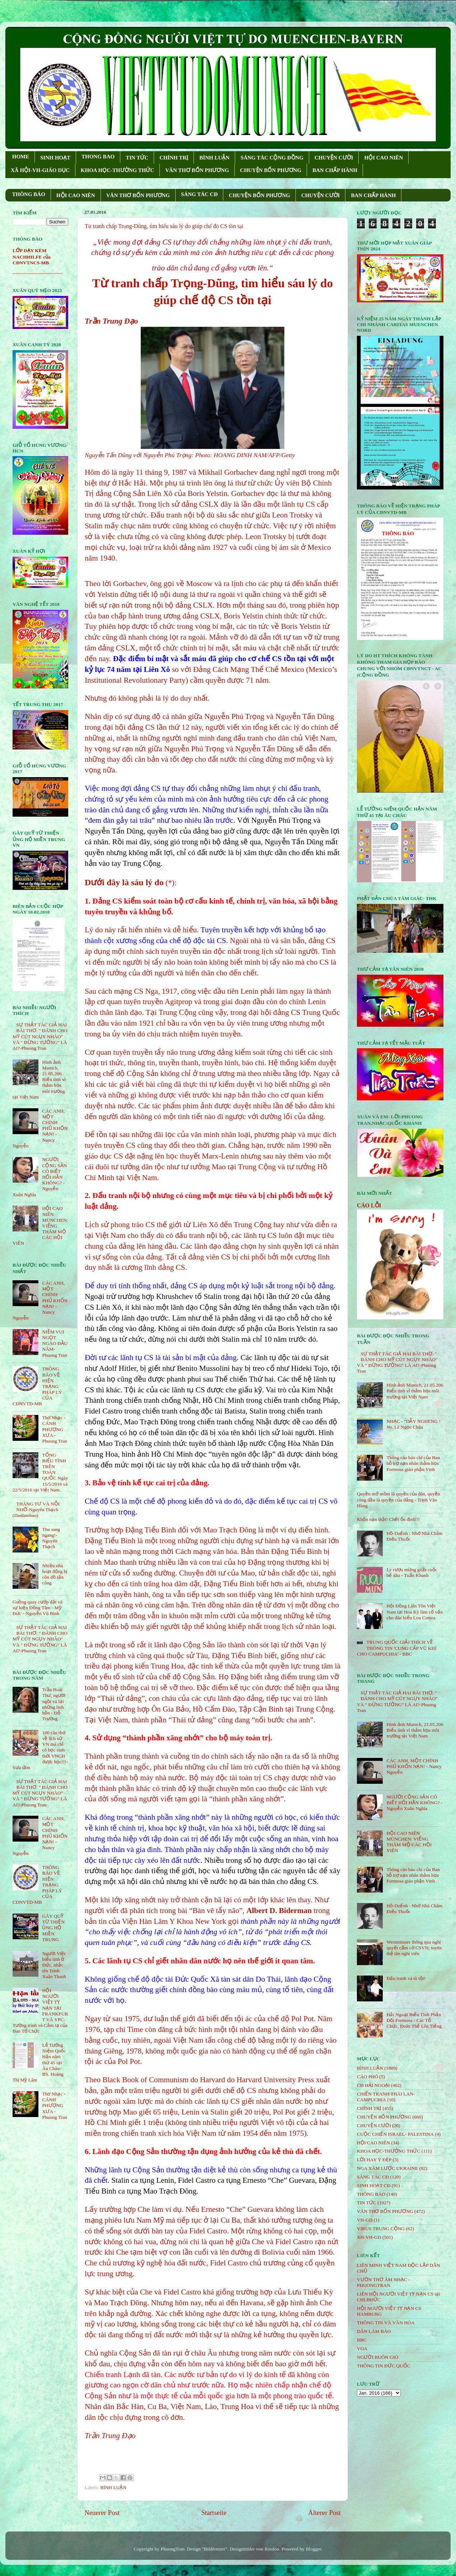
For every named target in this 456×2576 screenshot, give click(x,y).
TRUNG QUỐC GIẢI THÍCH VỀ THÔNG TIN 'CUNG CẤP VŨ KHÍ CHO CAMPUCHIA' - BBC (397, 1647)
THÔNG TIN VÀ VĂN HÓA (386, 2322)
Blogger (313, 2549)
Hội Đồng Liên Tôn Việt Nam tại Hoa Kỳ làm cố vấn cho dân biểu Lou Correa (414, 1611)
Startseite (214, 2512)
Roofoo (272, 2549)
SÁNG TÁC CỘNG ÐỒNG (272, 158)
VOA (362, 2348)
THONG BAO (98, 156)
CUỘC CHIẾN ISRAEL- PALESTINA (395, 2134)
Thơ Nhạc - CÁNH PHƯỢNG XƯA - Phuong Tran (54, 1429)
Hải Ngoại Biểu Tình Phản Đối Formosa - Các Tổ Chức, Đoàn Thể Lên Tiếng (413, 2020)
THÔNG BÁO (28, 194)
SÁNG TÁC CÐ (199, 194)
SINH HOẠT (55, 158)
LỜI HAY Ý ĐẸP (374, 2159)
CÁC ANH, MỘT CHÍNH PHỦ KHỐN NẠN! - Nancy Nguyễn (414, 1766)
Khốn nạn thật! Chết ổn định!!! (388, 1519)
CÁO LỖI (369, 1205)
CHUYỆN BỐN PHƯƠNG (271, 170)
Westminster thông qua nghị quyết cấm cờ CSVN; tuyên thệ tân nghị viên (414, 1947)
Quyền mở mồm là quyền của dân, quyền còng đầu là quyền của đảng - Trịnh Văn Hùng (398, 1499)
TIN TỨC (137, 158)
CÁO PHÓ (367, 2076)
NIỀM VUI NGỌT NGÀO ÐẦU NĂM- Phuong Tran (55, 1343)
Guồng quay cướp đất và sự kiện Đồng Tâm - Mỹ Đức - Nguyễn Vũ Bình (37, 1607)
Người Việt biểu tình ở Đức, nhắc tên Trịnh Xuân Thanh (54, 1965)
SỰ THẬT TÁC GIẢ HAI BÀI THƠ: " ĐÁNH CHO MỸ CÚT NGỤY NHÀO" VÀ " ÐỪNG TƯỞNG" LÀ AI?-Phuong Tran (40, 1036)
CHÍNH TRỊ (173, 158)
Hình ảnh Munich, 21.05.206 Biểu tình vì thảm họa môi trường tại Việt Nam (414, 1390)
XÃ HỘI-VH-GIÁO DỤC (40, 170)
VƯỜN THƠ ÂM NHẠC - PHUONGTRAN (383, 2282)
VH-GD (365, 2220)
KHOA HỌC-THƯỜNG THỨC (117, 170)
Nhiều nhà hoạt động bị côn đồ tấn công (54, 1574)
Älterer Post (324, 2512)
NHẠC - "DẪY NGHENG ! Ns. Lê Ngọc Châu (413, 1424)
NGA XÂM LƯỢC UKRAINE (387, 2168)
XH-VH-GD (369, 2237)
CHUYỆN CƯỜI (334, 158)
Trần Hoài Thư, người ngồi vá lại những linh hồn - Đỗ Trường (53, 1704)
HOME (20, 156)
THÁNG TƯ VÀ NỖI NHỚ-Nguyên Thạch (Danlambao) (36, 1509)
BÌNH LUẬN (214, 158)
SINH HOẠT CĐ (374, 2185)
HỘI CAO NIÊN (383, 158)
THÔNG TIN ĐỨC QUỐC (383, 2365)
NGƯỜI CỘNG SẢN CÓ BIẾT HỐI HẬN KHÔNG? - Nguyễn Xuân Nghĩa (414, 1802)
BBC (362, 2340)
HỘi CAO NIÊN (373, 2142)
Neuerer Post (102, 2512)
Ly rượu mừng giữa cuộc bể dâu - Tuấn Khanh (411, 1572)
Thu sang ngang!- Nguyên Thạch (51, 1538)
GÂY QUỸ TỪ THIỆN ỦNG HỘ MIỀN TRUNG (53, 1927)
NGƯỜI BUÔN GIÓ (377, 2357)
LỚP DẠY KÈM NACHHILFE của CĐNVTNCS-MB (32, 256)
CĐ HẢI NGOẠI (373, 2085)
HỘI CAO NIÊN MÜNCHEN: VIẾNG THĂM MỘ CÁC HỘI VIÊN (409, 1841)
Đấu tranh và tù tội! (405, 1978)
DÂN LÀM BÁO (374, 2331)
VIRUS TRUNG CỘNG (381, 2228)
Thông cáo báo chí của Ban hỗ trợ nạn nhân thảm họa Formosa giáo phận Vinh (413, 1463)
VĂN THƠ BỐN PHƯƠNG (197, 170)
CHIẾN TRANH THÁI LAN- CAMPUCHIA (386, 2096)
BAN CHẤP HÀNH (334, 170)
